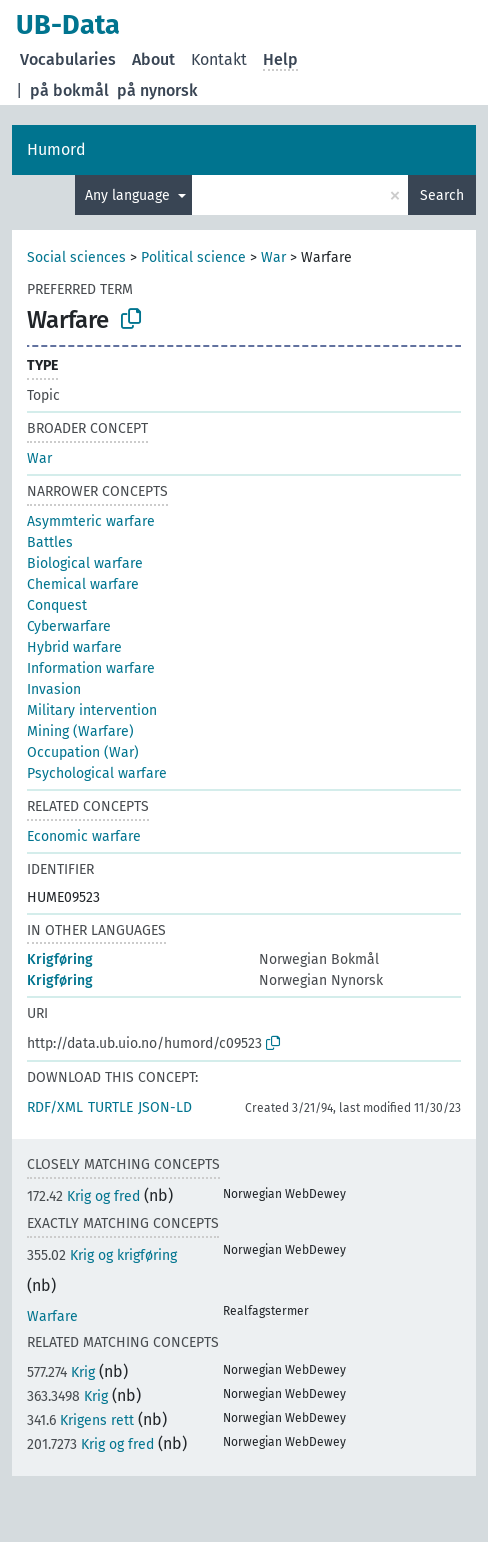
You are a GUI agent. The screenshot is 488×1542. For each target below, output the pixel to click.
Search (442, 195)
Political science (193, 257)
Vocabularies (68, 59)
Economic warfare (84, 836)
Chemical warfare (83, 584)
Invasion (54, 689)
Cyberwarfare (69, 626)
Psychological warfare (97, 773)
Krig (61, 1372)
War (273, 257)
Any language (129, 195)
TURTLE (110, 1107)
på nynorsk (157, 90)
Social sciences (76, 257)
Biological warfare (85, 563)
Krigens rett (80, 1420)
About (153, 59)
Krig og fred (83, 1196)
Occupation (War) (83, 752)
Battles (50, 542)
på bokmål (69, 90)
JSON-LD (165, 1107)
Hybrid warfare (74, 647)
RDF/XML (55, 1107)
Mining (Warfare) (80, 731)
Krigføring (60, 959)
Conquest (57, 605)
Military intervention (92, 710)
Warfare (52, 1316)
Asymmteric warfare (91, 521)
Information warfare (91, 668)
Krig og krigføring (102, 1255)
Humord (56, 149)
